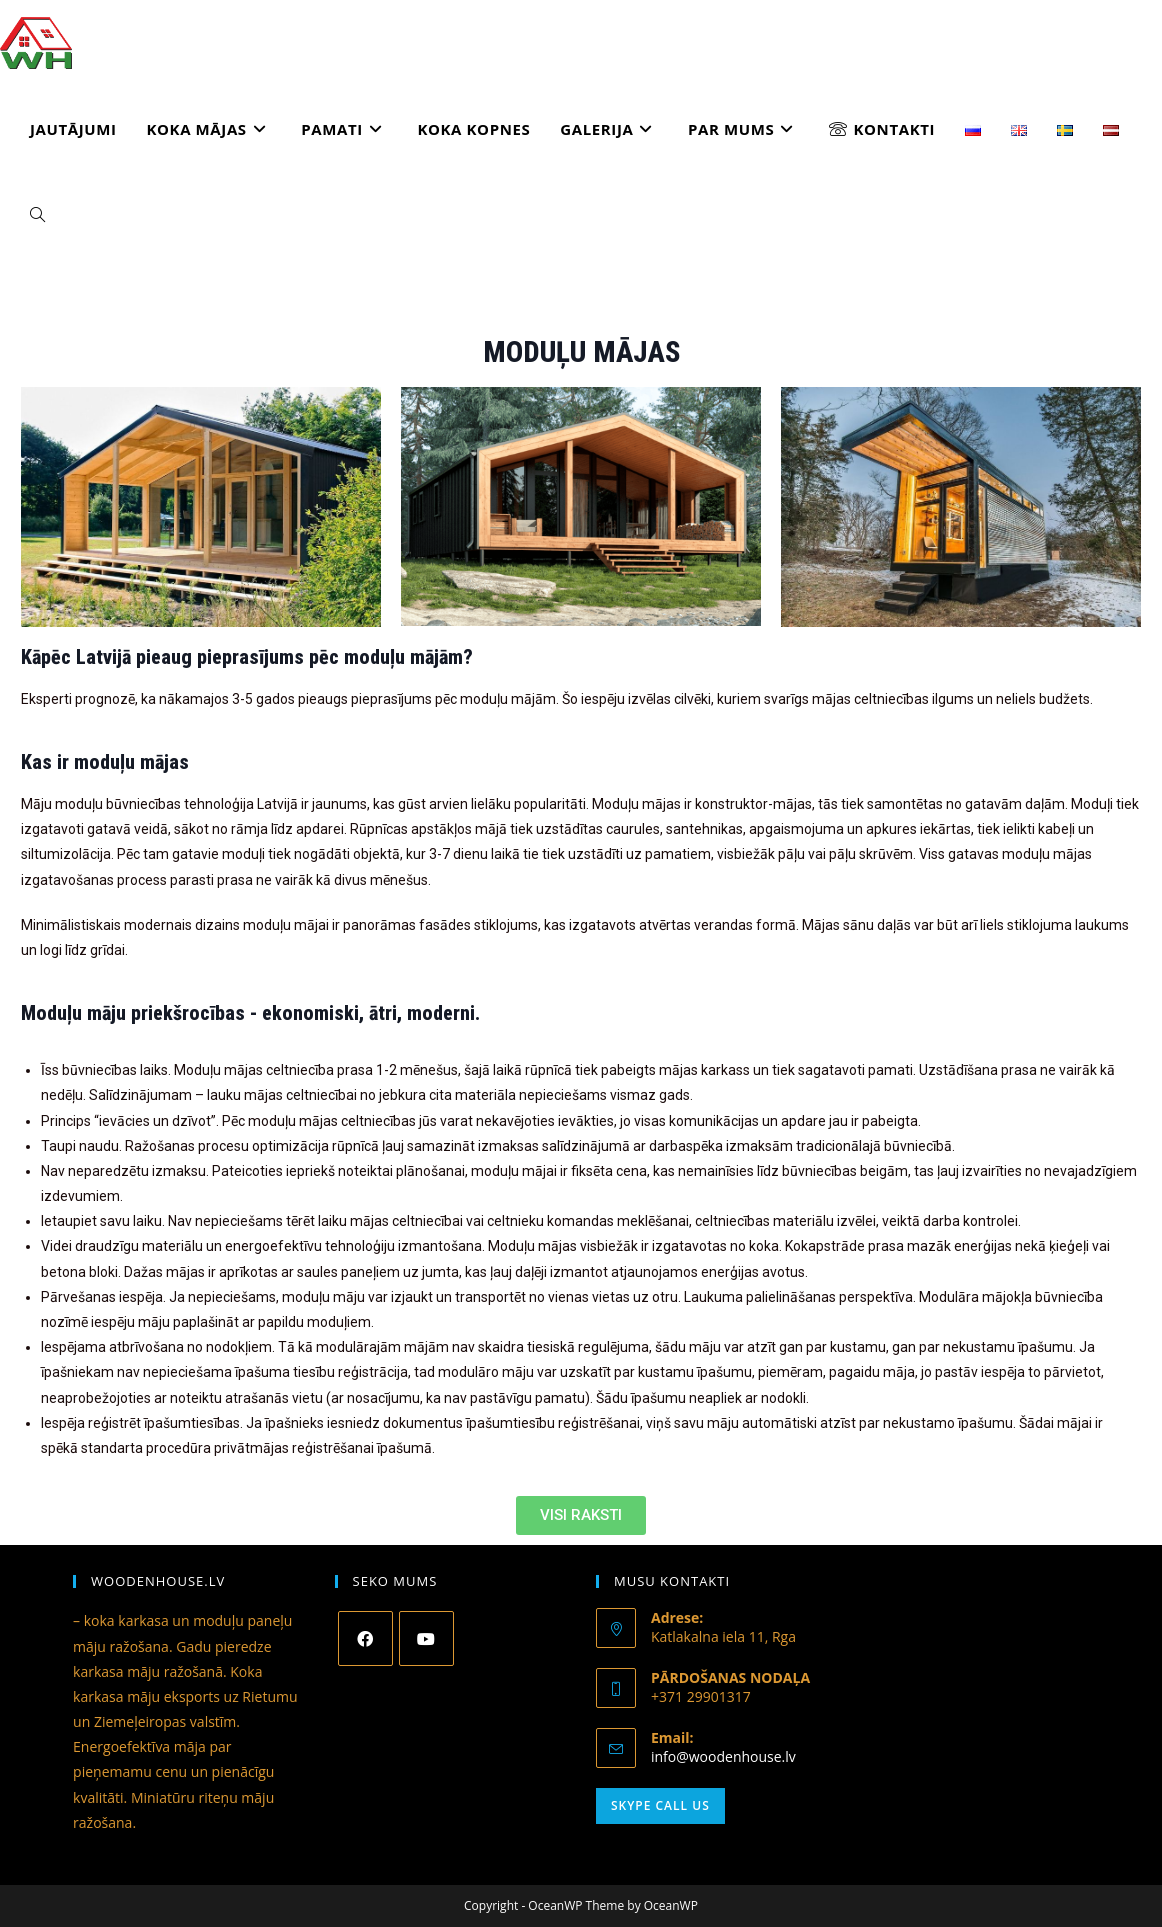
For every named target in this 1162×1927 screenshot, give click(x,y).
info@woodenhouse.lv (723, 1756)
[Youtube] (426, 1638)
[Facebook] (365, 1638)
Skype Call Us (660, 1805)
